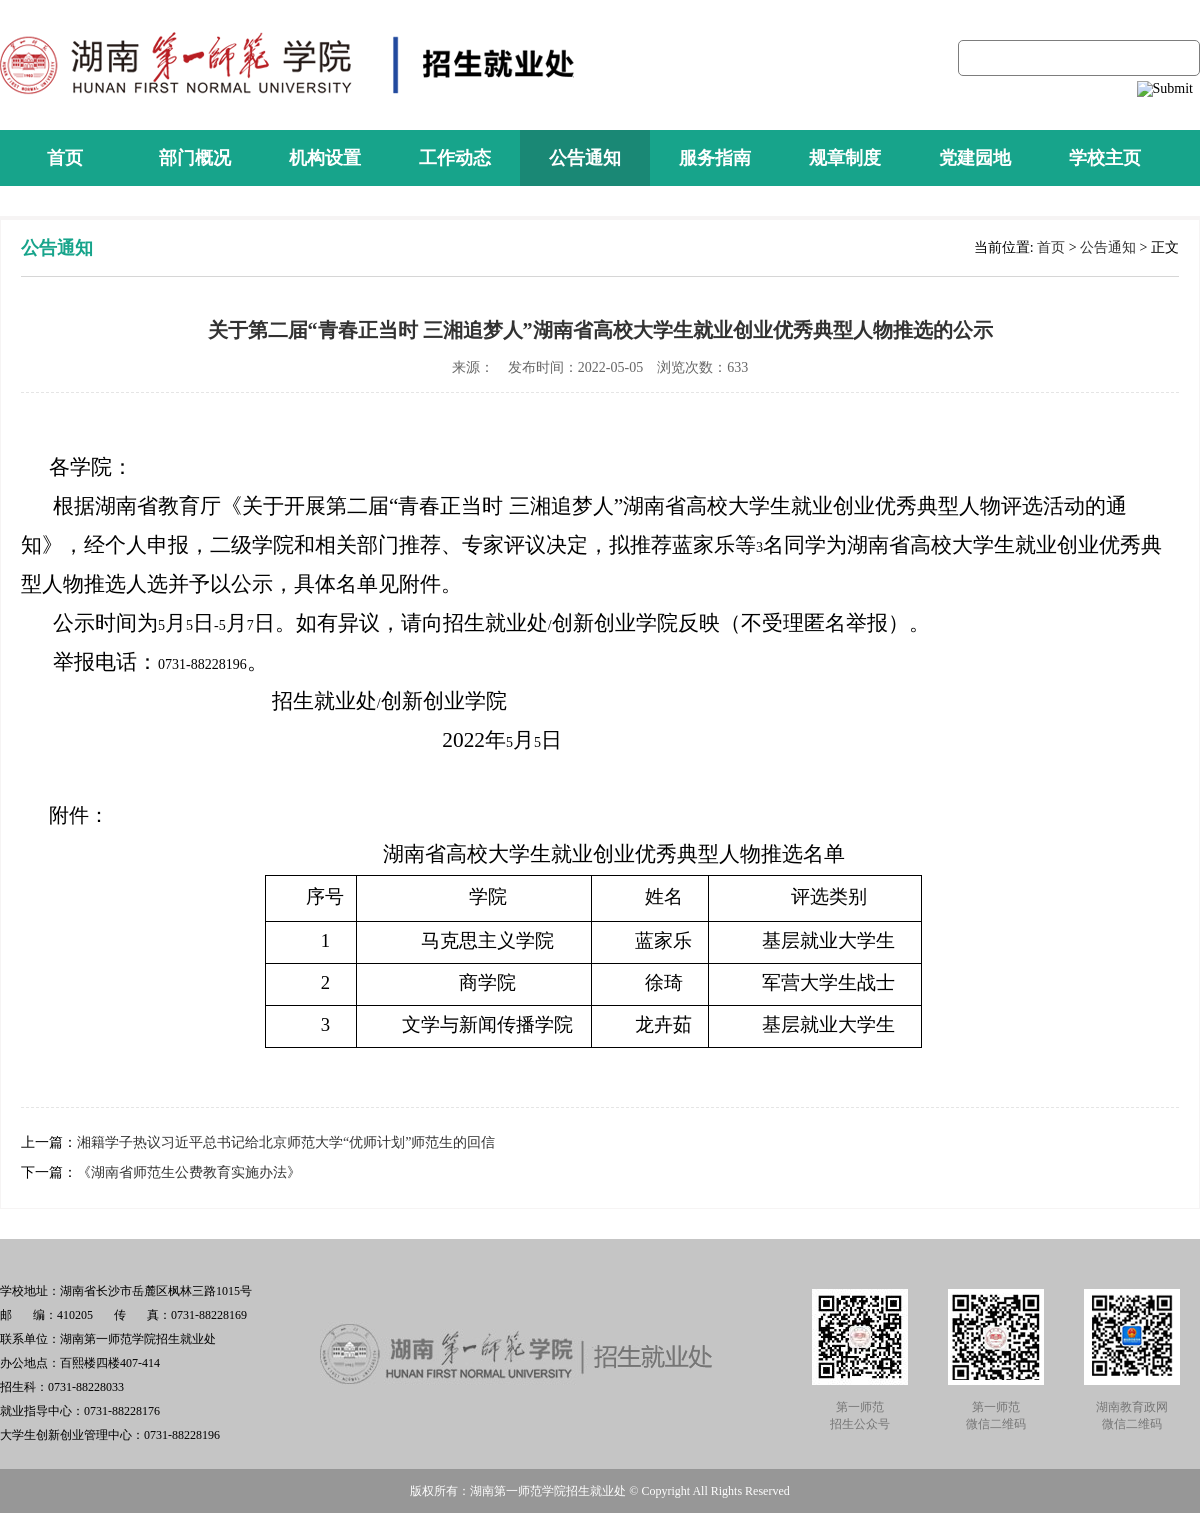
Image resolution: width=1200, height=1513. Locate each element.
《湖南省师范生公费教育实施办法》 (189, 1172)
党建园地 (975, 158)
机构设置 (325, 158)
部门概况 (195, 158)
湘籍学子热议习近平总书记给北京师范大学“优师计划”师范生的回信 (286, 1142)
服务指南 (715, 158)
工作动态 (455, 158)
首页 (65, 158)
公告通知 (585, 158)
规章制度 (845, 158)
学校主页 (1105, 158)
